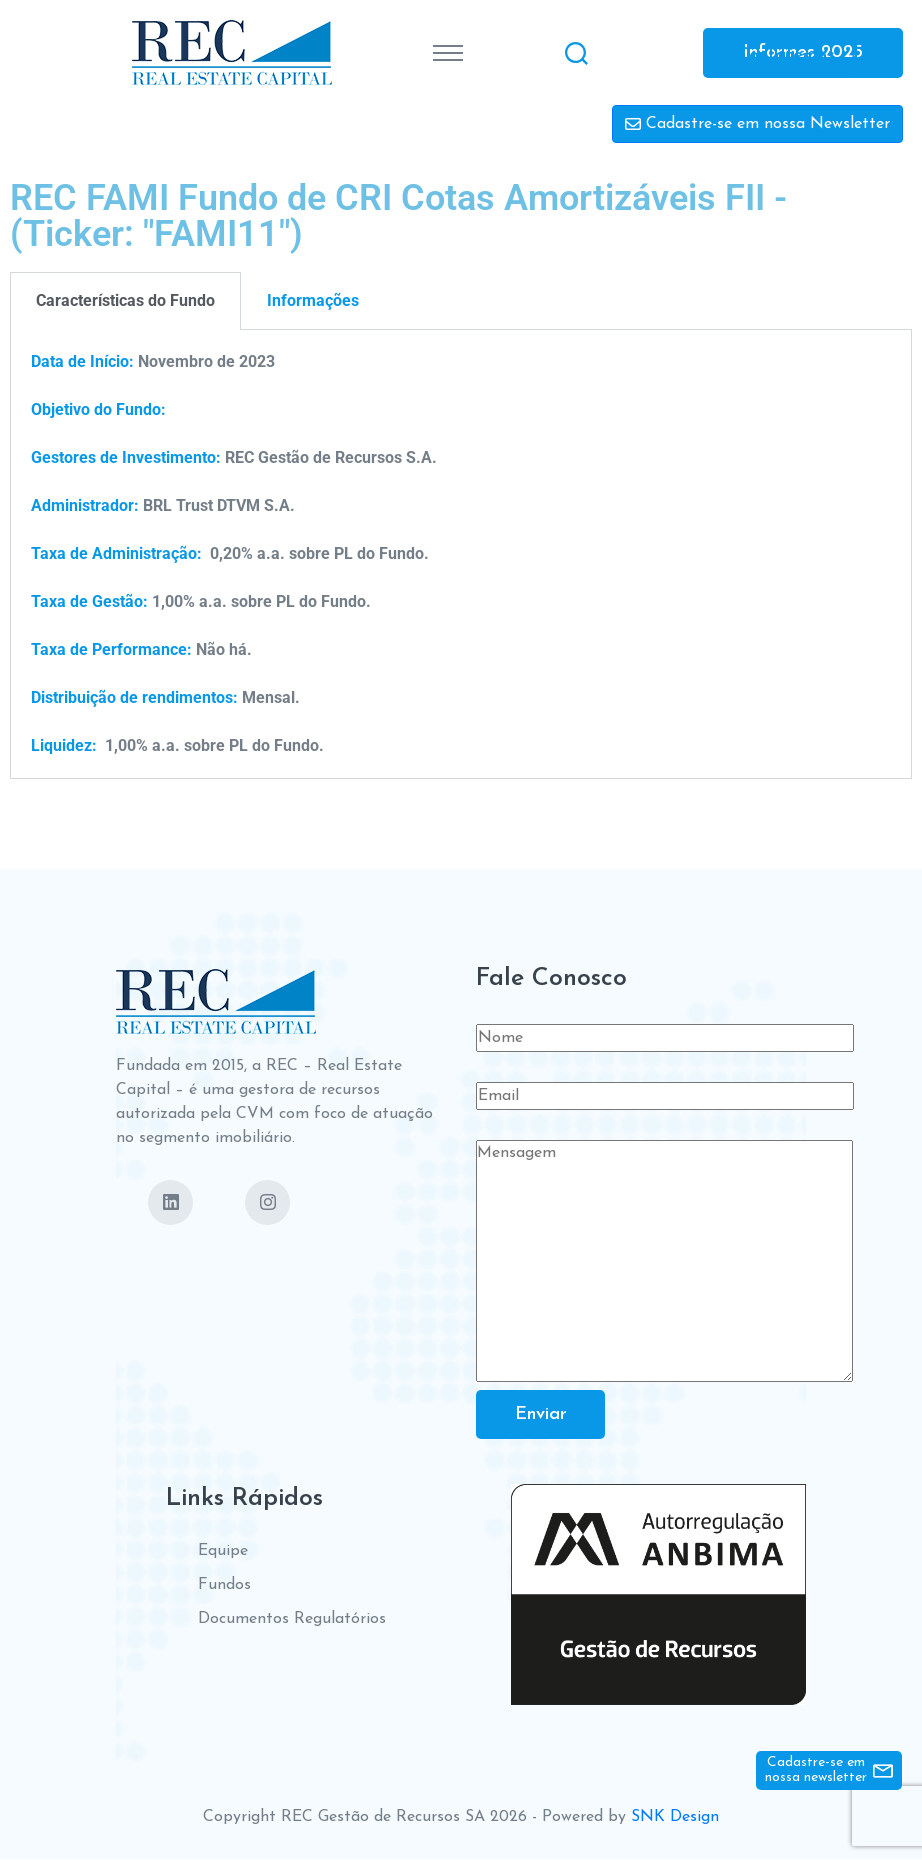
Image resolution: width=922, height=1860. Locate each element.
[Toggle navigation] (448, 53)
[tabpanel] (461, 554)
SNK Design (675, 1818)
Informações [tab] (313, 300)
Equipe (223, 1552)
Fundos (224, 1586)
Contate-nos (786, 54)
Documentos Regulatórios (292, 1620)
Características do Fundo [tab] (125, 300)
